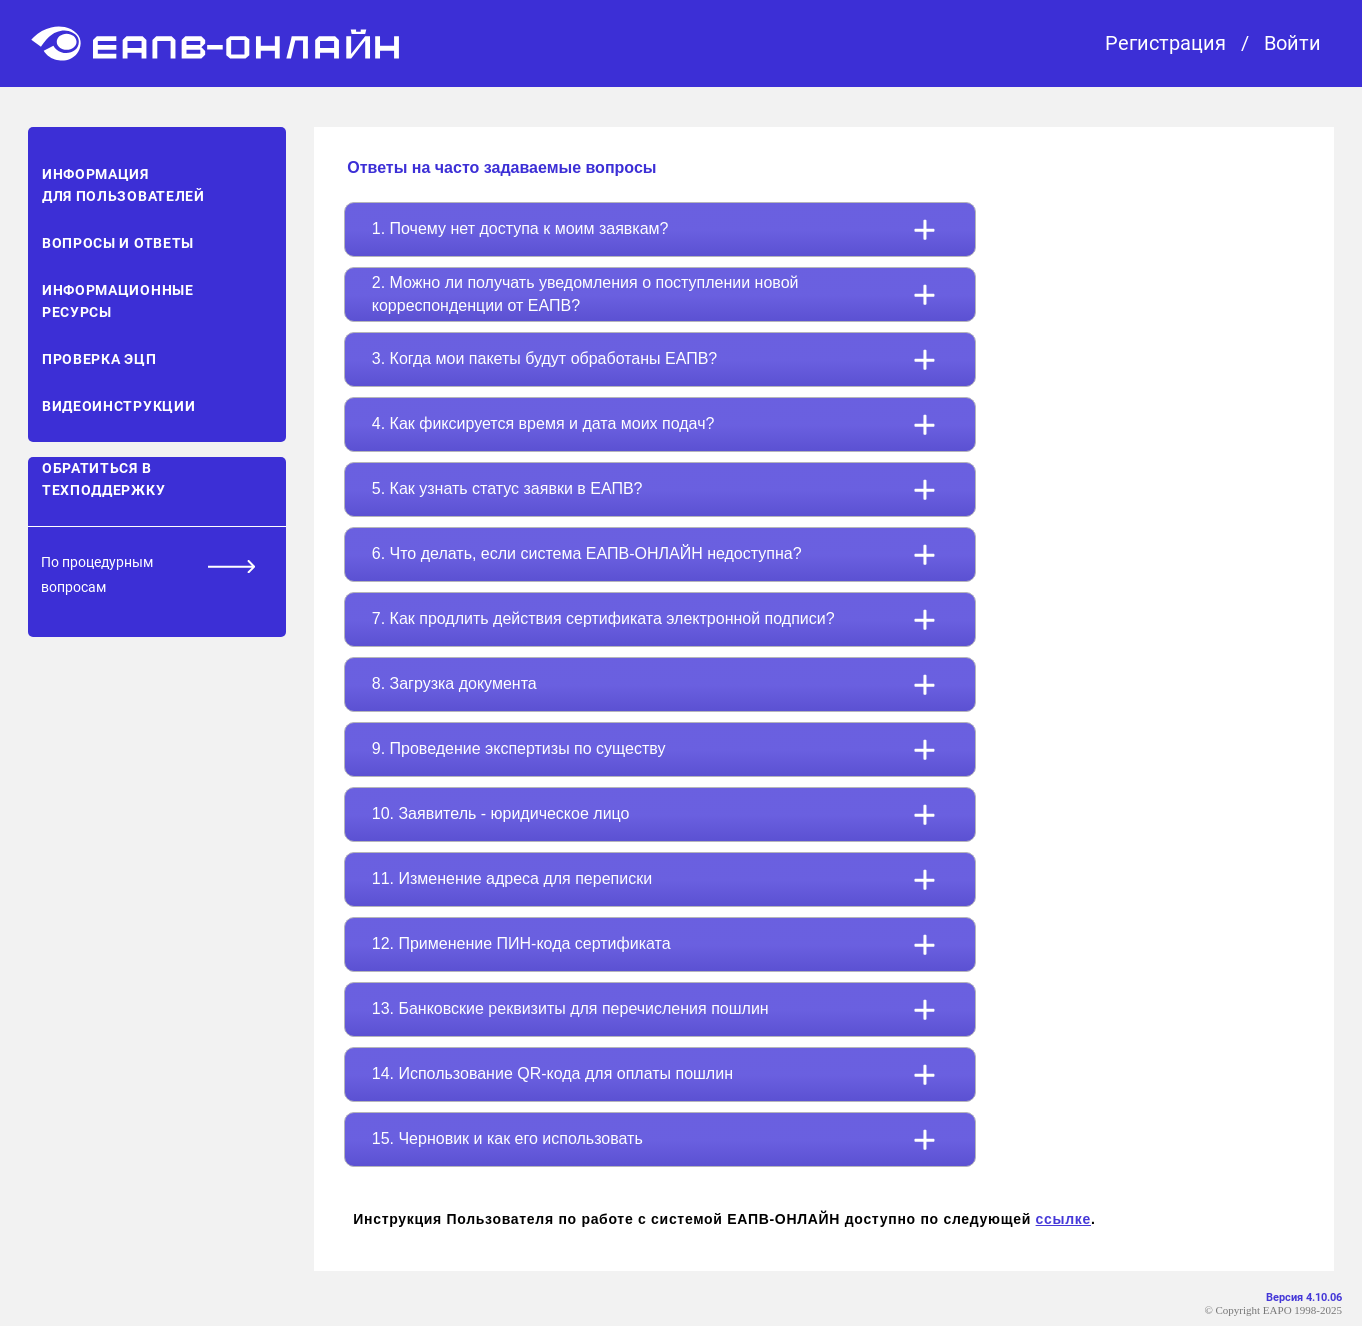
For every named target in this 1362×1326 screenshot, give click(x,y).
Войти (1292, 43)
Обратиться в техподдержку (103, 479)
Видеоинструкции (119, 406)
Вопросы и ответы (118, 243)
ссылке (1063, 1219)
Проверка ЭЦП (99, 359)
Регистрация (1165, 43)
